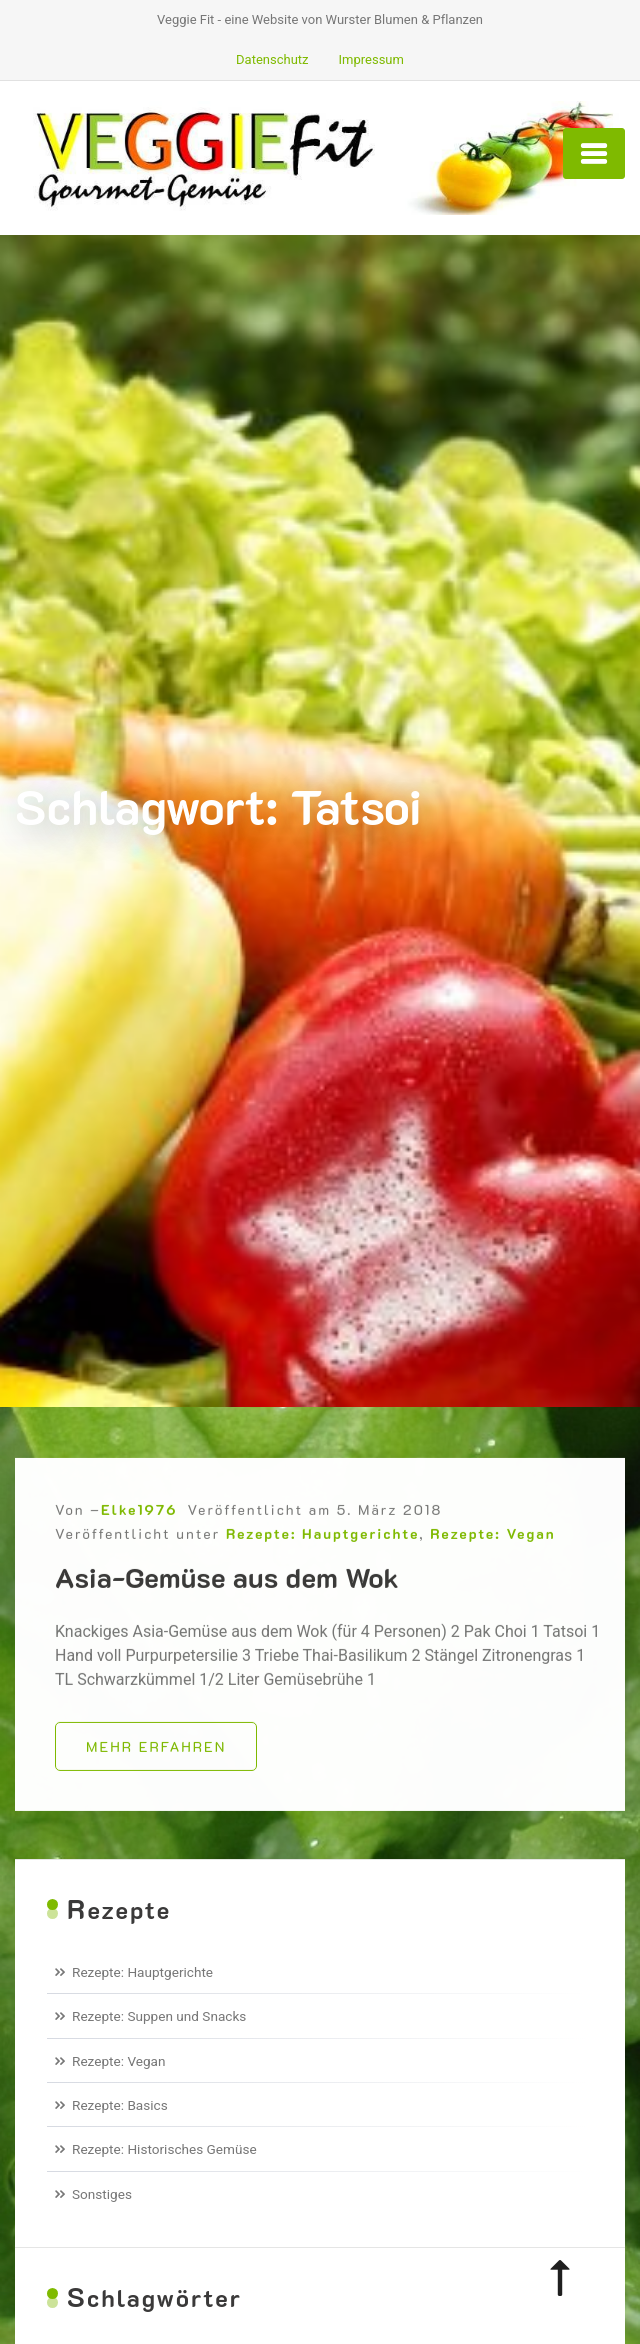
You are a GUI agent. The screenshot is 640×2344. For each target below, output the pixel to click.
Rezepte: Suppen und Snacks (159, 2016)
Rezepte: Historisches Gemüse (164, 2149)
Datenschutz (272, 59)
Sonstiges (102, 2194)
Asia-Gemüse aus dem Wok (227, 1590)
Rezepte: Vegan (492, 1546)
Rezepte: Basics (120, 2105)
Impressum (371, 59)
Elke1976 (139, 1522)
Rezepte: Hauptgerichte (322, 1546)
